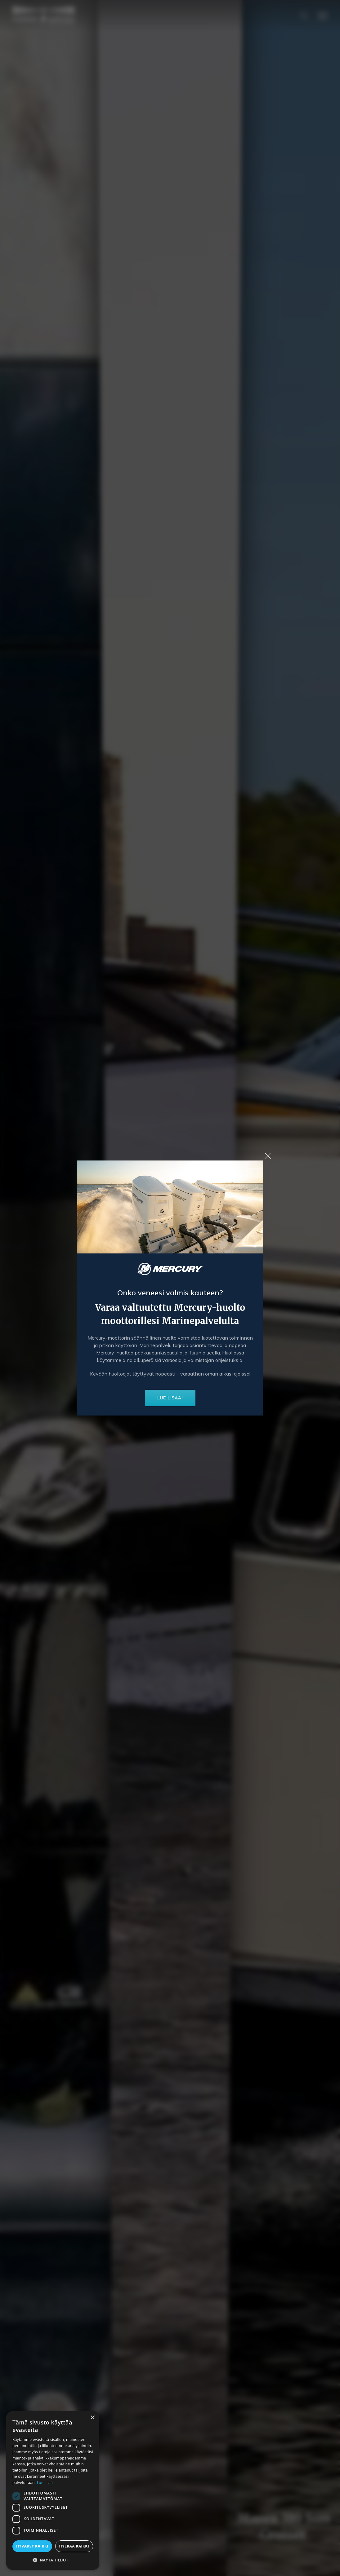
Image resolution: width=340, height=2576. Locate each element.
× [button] (92, 2417)
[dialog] (52, 2490)
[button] (52, 2560)
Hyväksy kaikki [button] (32, 2546)
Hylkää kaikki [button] (74, 2546)
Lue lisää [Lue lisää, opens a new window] (45, 2482)
